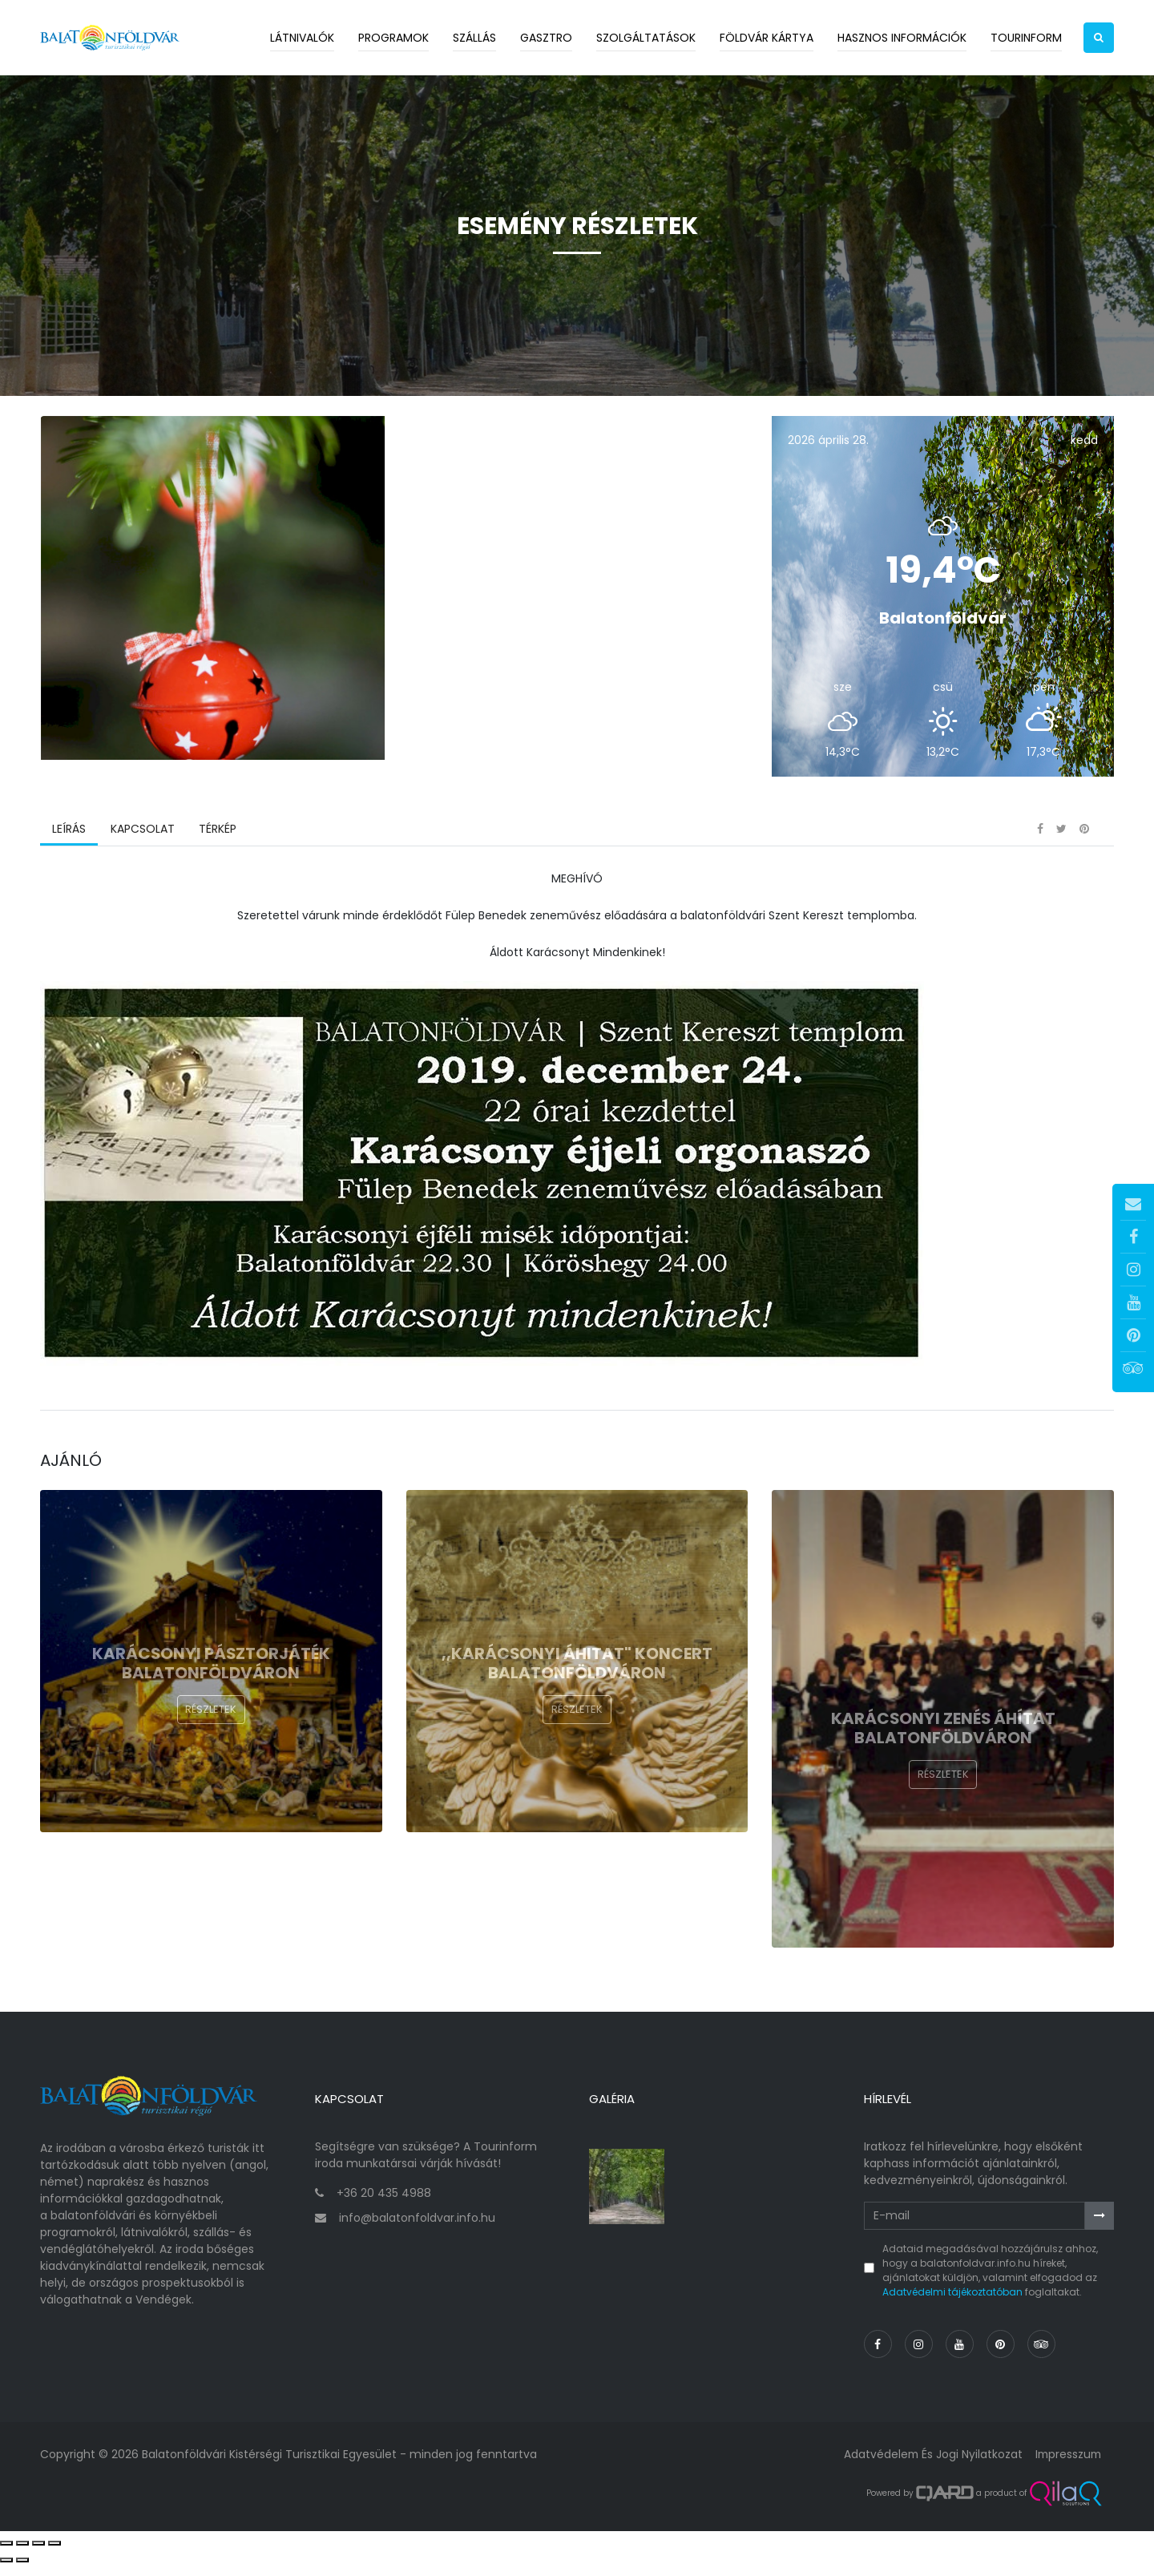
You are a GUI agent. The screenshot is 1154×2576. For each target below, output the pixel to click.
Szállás (474, 38)
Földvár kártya (766, 38)
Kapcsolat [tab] (142, 846)
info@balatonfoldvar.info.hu (417, 2230)
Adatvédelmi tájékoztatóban (952, 2304)
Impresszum (1066, 2466)
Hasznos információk (901, 38)
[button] (1098, 37)
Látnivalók (302, 38)
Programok (393, 38)
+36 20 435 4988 (384, 2205)
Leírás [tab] (69, 846)
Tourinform (1026, 38)
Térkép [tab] (217, 846)
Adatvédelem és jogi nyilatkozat (929, 2466)
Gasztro (546, 38)
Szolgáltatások (646, 38)
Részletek (210, 1726)
